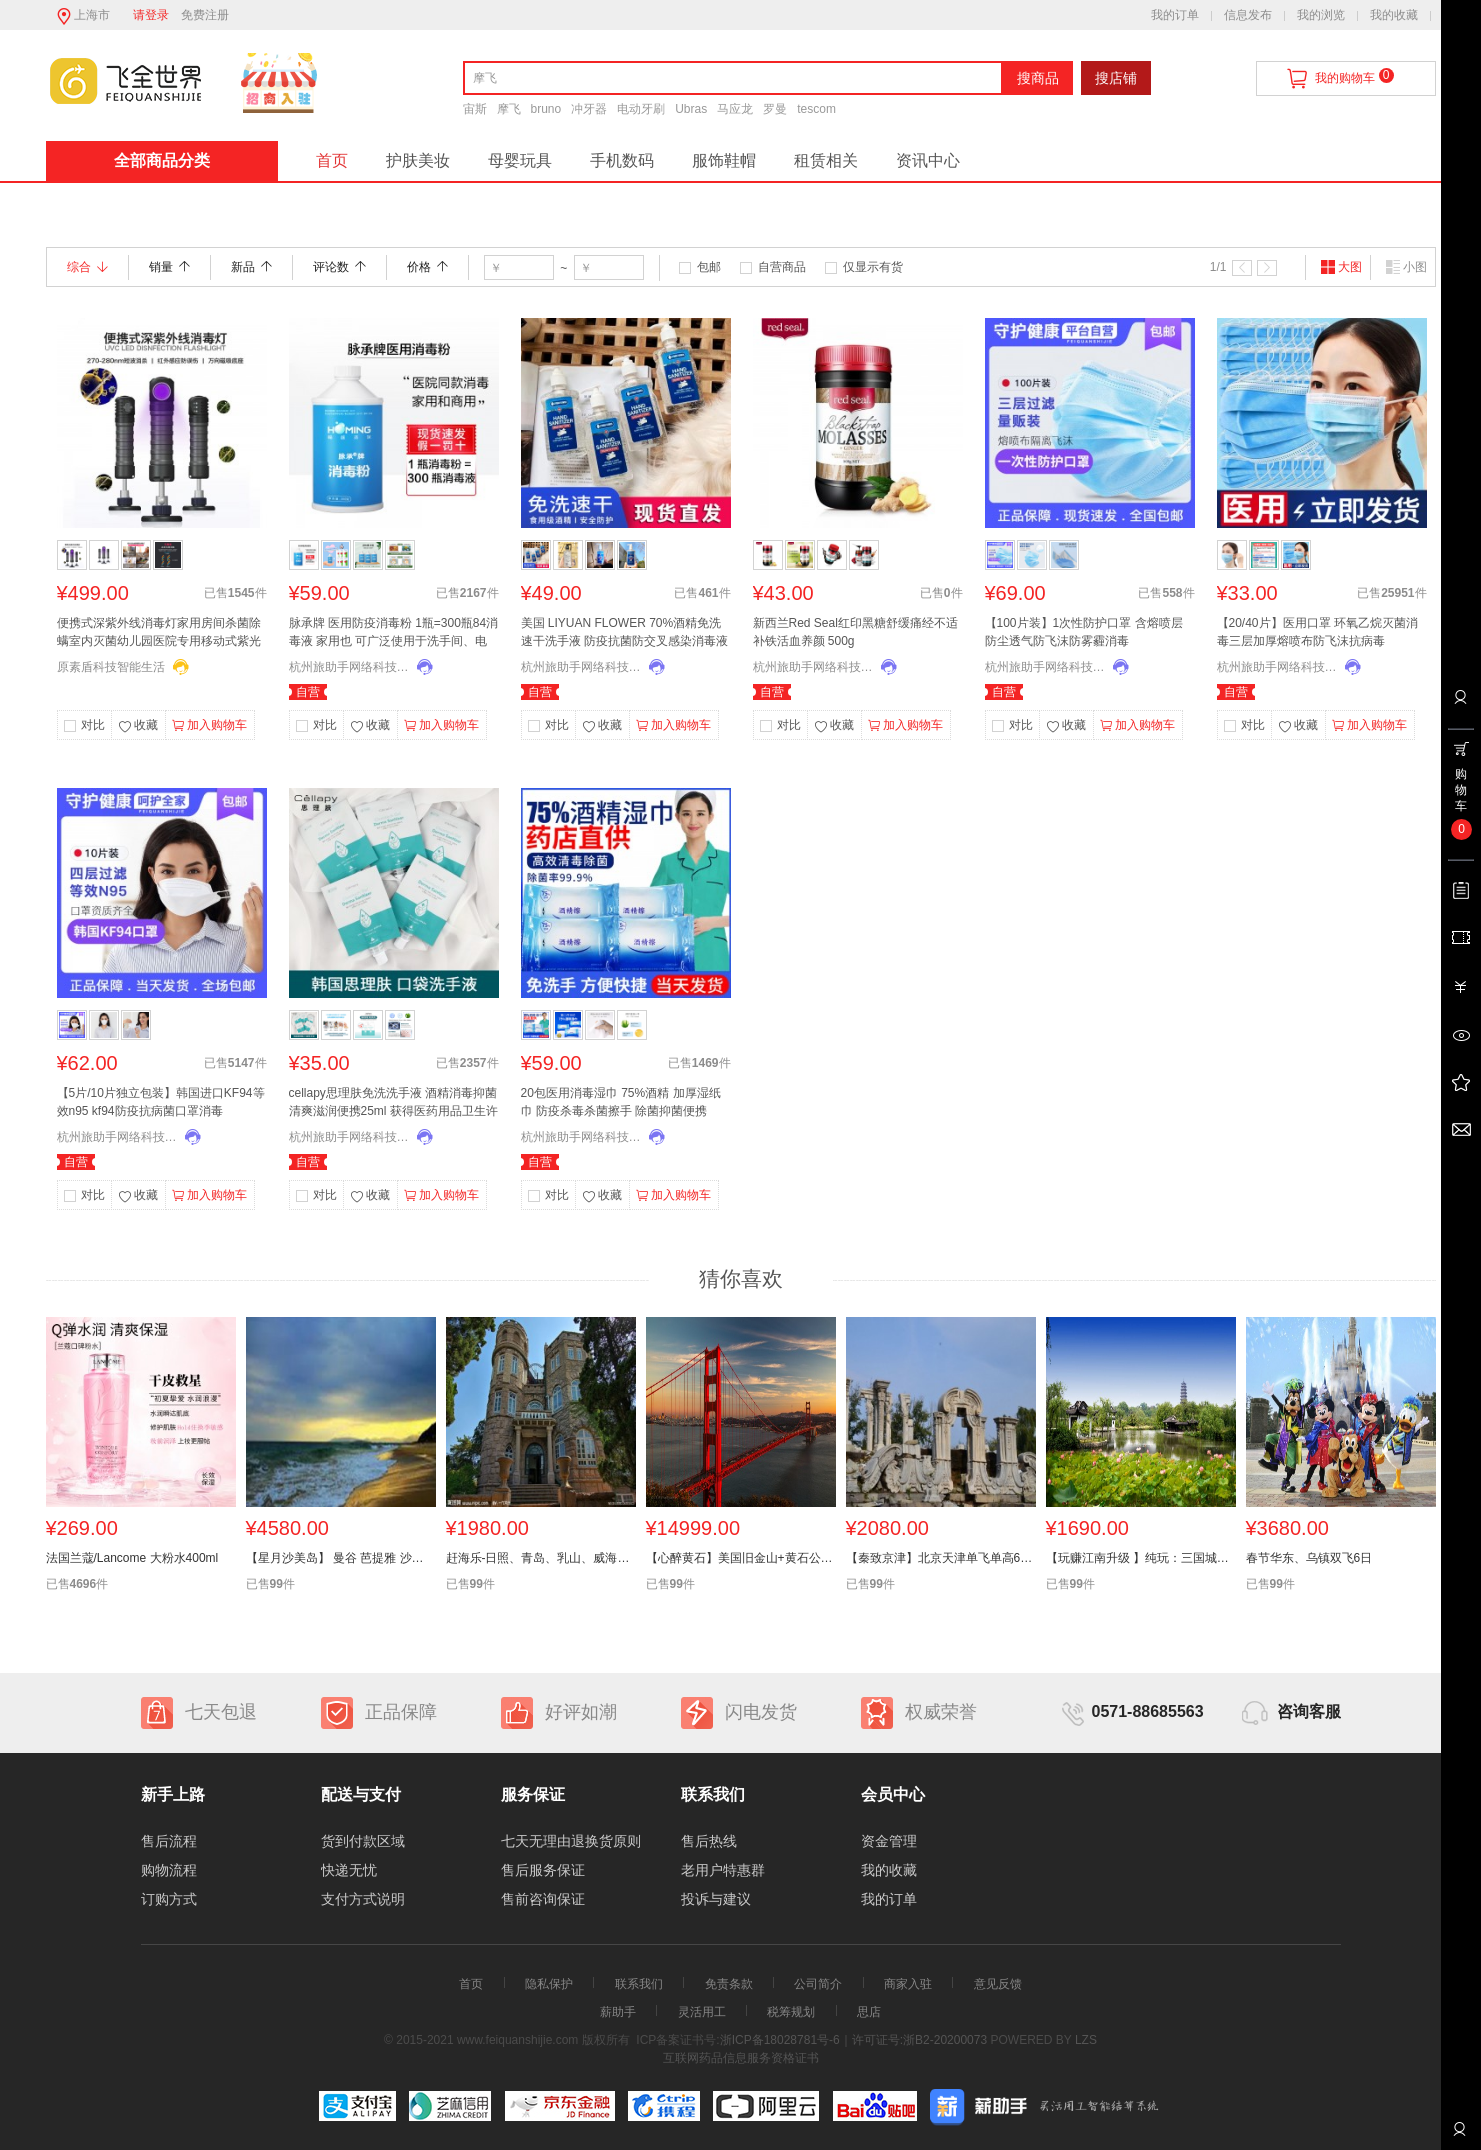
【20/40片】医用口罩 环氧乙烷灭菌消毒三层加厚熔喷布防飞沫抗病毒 (1317, 632)
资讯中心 (928, 160)
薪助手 (618, 2012)
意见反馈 (998, 1984)
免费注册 (205, 15)
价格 (427, 267)
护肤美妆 (418, 160)
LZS (1084, 2040)
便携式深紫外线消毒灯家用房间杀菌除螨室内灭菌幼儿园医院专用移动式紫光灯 (159, 634)
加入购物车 (209, 726)
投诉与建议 (716, 1899)
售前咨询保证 (543, 1899)
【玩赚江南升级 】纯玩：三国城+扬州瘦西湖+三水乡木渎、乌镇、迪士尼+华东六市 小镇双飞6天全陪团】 (1141, 1558)
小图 (1406, 267)
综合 (87, 267)
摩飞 (509, 109)
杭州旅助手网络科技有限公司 (349, 667)
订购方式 (169, 1899)
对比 (93, 725)
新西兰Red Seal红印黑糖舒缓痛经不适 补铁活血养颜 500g (855, 632)
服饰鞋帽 (724, 160)
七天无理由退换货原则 (571, 1841)
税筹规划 (791, 2012)
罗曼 (775, 109)
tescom (816, 109)
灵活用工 (702, 2012)
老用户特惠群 (723, 1870)
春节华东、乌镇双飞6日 (1309, 1558)
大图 (1341, 267)
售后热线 (709, 1841)
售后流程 (169, 1841)
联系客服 (1459, 2136)
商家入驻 (908, 1984)
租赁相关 (826, 160)
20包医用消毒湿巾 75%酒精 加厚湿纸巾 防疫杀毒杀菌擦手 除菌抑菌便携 (621, 1102)
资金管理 (889, 1841)
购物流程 (169, 1870)
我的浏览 (1321, 15)
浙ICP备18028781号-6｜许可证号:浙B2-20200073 (853, 2040)
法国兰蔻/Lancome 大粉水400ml (132, 1558)
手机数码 (622, 160)
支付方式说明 (363, 1899)
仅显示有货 (873, 267)
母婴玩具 (520, 160)
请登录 (151, 15)
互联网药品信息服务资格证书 (741, 2058)
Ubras (691, 109)
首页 (332, 160)
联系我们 (639, 1984)
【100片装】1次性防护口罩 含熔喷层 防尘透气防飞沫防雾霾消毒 (1084, 632)
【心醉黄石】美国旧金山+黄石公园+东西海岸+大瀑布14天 (741, 1558)
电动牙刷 (641, 109)
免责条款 (729, 1984)
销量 (169, 267)
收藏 (138, 727)
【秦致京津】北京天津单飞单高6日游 (941, 1558)
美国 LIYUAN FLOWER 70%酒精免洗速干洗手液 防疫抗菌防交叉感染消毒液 (624, 632)
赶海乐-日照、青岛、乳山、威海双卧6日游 (541, 1558)
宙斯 (475, 109)
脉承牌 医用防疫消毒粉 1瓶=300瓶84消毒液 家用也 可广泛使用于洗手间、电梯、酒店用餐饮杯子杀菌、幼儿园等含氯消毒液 (394, 634)
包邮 (709, 267)
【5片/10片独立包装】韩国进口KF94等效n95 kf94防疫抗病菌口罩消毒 (161, 1102)
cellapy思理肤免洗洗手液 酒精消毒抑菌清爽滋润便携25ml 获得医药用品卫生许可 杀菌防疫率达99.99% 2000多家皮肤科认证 (393, 1104)
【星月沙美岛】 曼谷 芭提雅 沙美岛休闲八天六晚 (341, 1558)
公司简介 (818, 1984)
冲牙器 (589, 109)
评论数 (339, 267)
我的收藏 (1394, 15)
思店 (869, 2012)
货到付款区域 (363, 1841)
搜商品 (1038, 78)
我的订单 (1175, 15)
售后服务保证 (543, 1870)
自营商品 (782, 267)
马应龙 (735, 109)
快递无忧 (349, 1870)
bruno (546, 109)
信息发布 (1248, 15)
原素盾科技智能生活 (111, 667)
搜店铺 (1116, 78)
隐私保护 (549, 1984)
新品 (251, 267)
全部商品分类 (162, 160)
